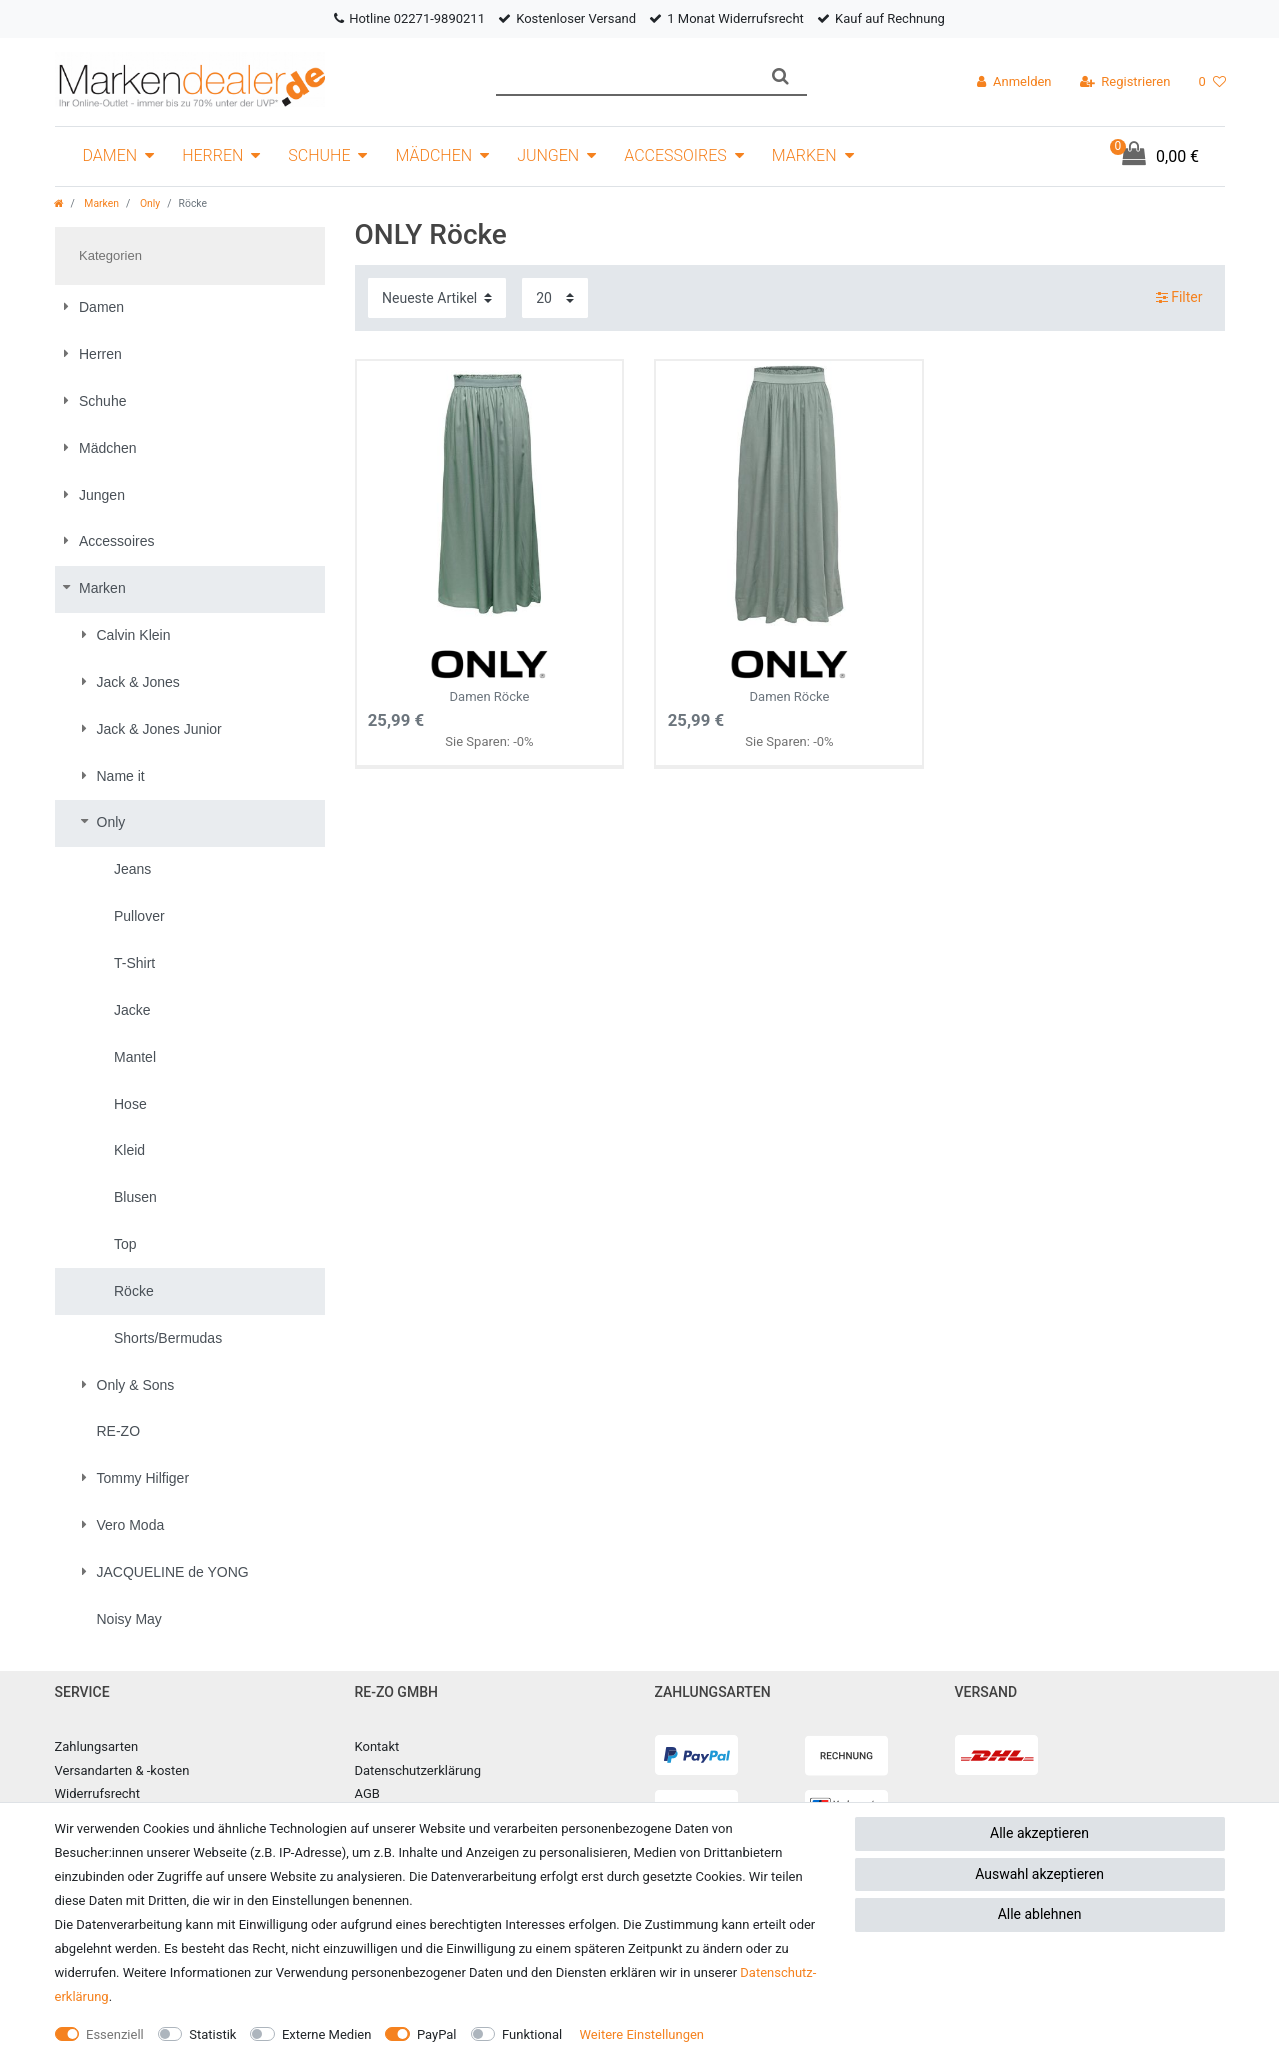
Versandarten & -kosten (122, 1770)
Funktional (532, 2034)
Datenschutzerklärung (418, 1770)
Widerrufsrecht (98, 1793)
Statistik (212, 2034)
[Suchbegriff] (625, 76)
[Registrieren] (1125, 82)
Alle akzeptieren (1039, 1833)
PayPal (437, 2034)
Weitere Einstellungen (641, 2034)
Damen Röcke (490, 671)
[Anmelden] (1014, 82)
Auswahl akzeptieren (1039, 1874)
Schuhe (319, 155)
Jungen (548, 155)
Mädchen (433, 155)
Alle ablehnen (1040, 1914)
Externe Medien (327, 2034)
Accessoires (675, 155)
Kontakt (377, 1746)
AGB (367, 1793)
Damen (110, 155)
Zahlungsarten (97, 1746)
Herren (212, 155)
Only (148, 203)
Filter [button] (1179, 298)
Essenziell (115, 2034)
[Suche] (780, 76)
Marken (804, 155)
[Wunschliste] (1211, 82)
